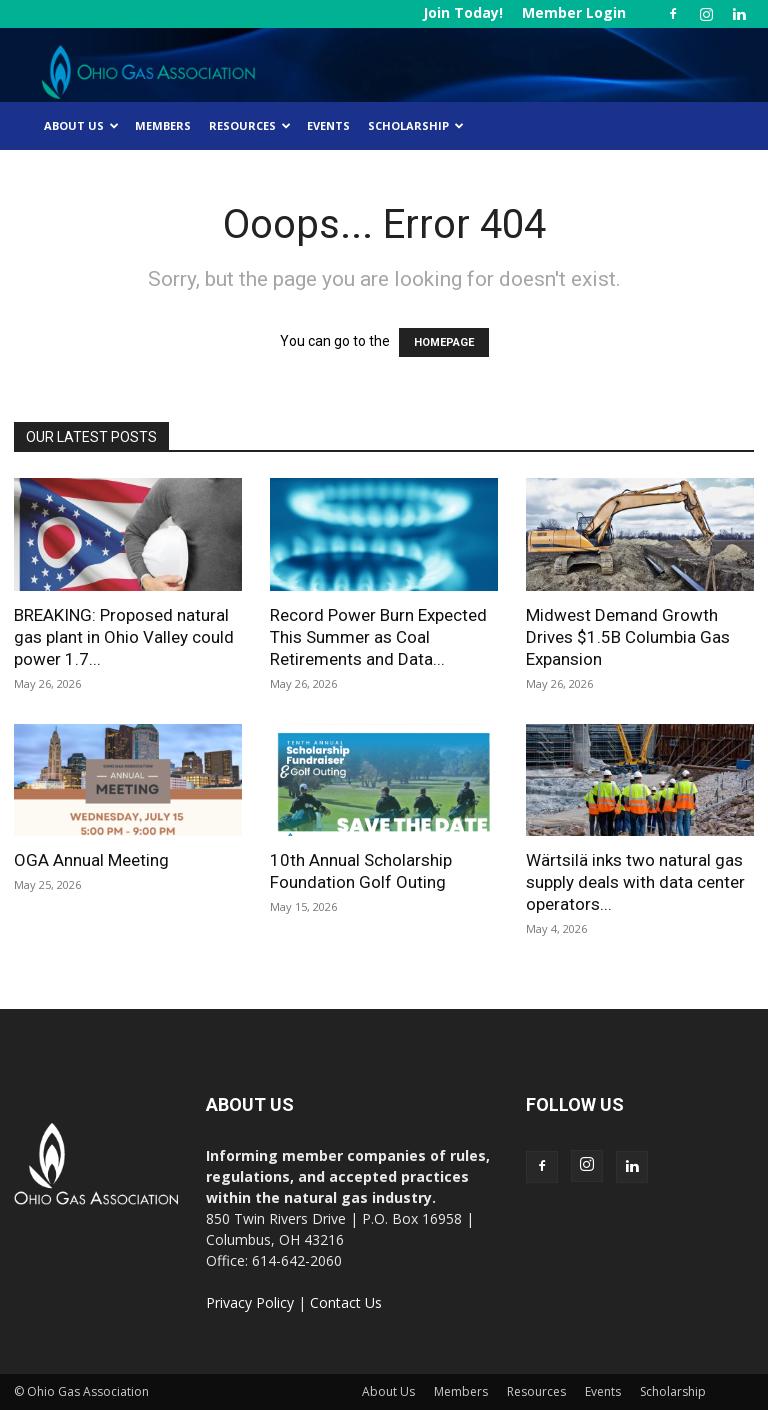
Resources (250, 125)
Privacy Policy (250, 1302)
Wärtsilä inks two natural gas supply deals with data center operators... (635, 882)
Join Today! (463, 12)
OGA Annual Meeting (91, 860)
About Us (81, 125)
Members (163, 125)
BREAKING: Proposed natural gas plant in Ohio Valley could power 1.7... (124, 637)
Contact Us (346, 1302)
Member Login (574, 12)
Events (328, 125)
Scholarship (416, 125)
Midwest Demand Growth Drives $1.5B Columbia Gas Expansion (628, 637)
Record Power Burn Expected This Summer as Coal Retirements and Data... (378, 637)
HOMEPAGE (444, 342)
